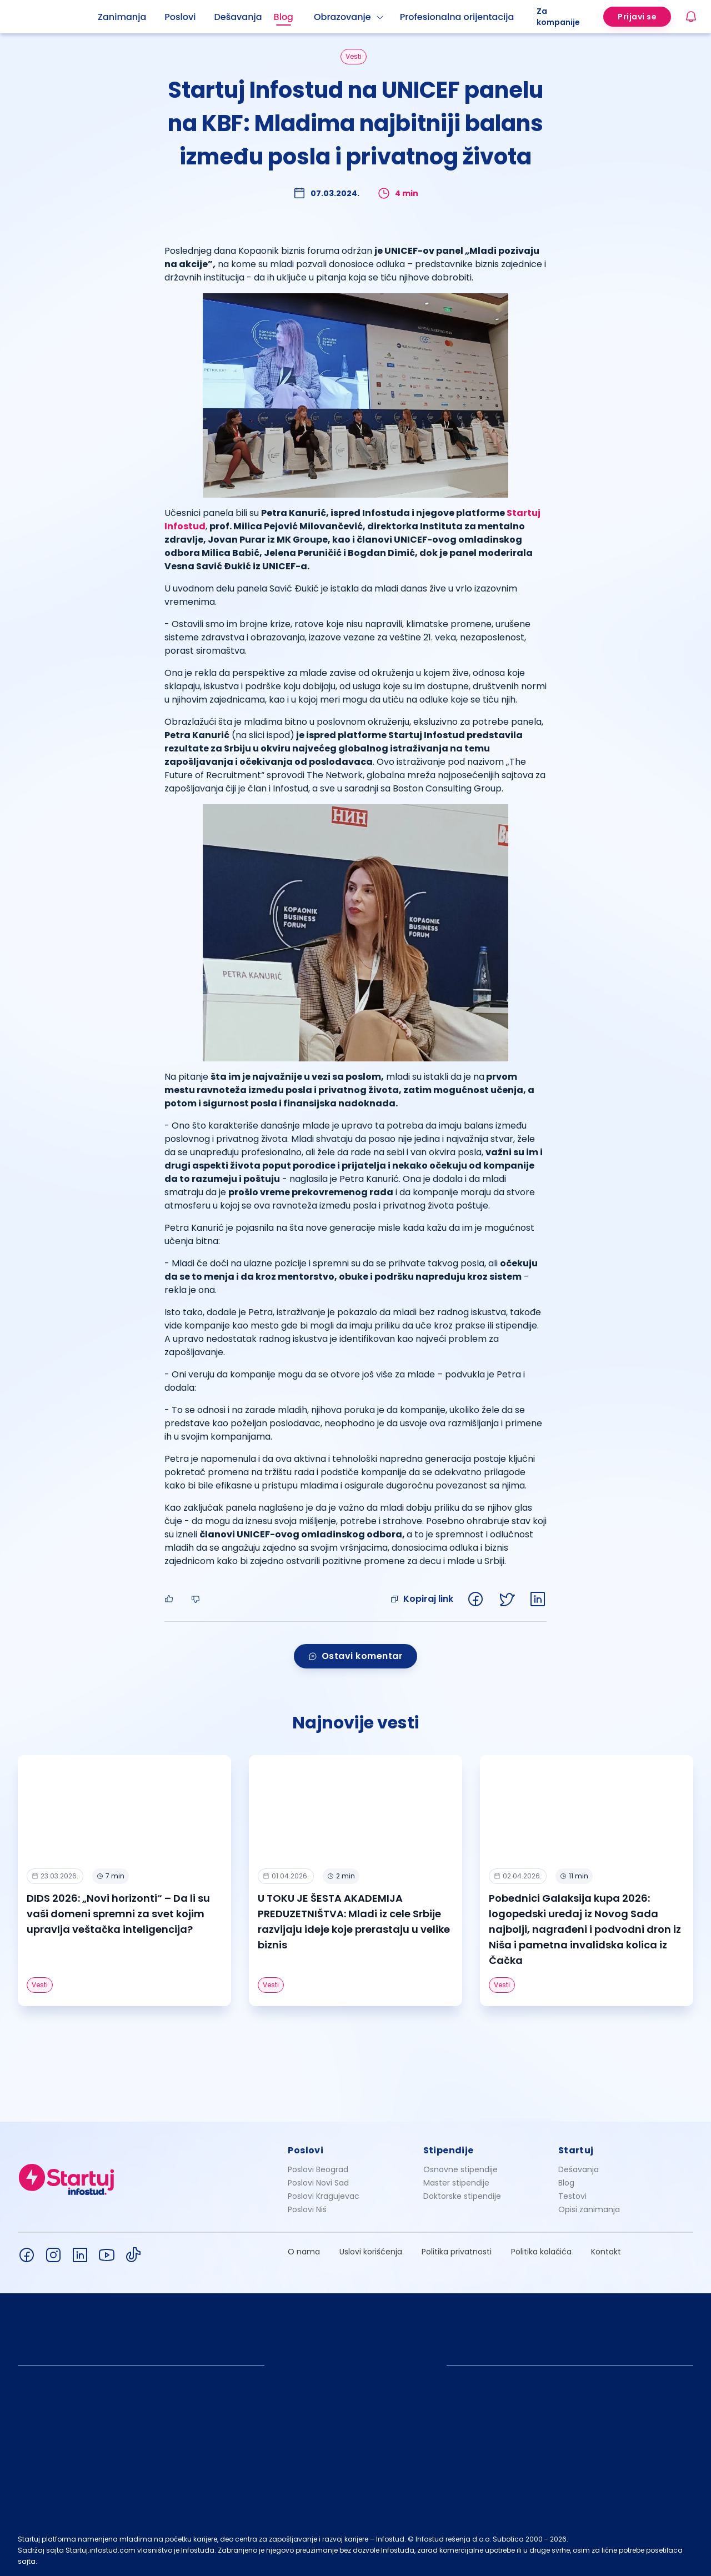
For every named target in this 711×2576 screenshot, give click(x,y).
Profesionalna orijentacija (457, 17)
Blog (283, 17)
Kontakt (606, 2251)
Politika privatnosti (457, 2251)
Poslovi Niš (307, 2209)
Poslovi (180, 17)
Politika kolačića (541, 2251)
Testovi (572, 2196)
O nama (304, 2251)
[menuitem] (131, 17)
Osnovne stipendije (460, 2169)
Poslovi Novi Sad (318, 2182)
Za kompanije (558, 17)
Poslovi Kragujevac (323, 2196)
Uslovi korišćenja (370, 2251)
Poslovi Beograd (318, 2169)
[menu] (317, 16)
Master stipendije (456, 2182)
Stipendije (448, 2150)
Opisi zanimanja (589, 2209)
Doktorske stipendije (462, 2196)
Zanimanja (122, 17)
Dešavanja (578, 2169)
